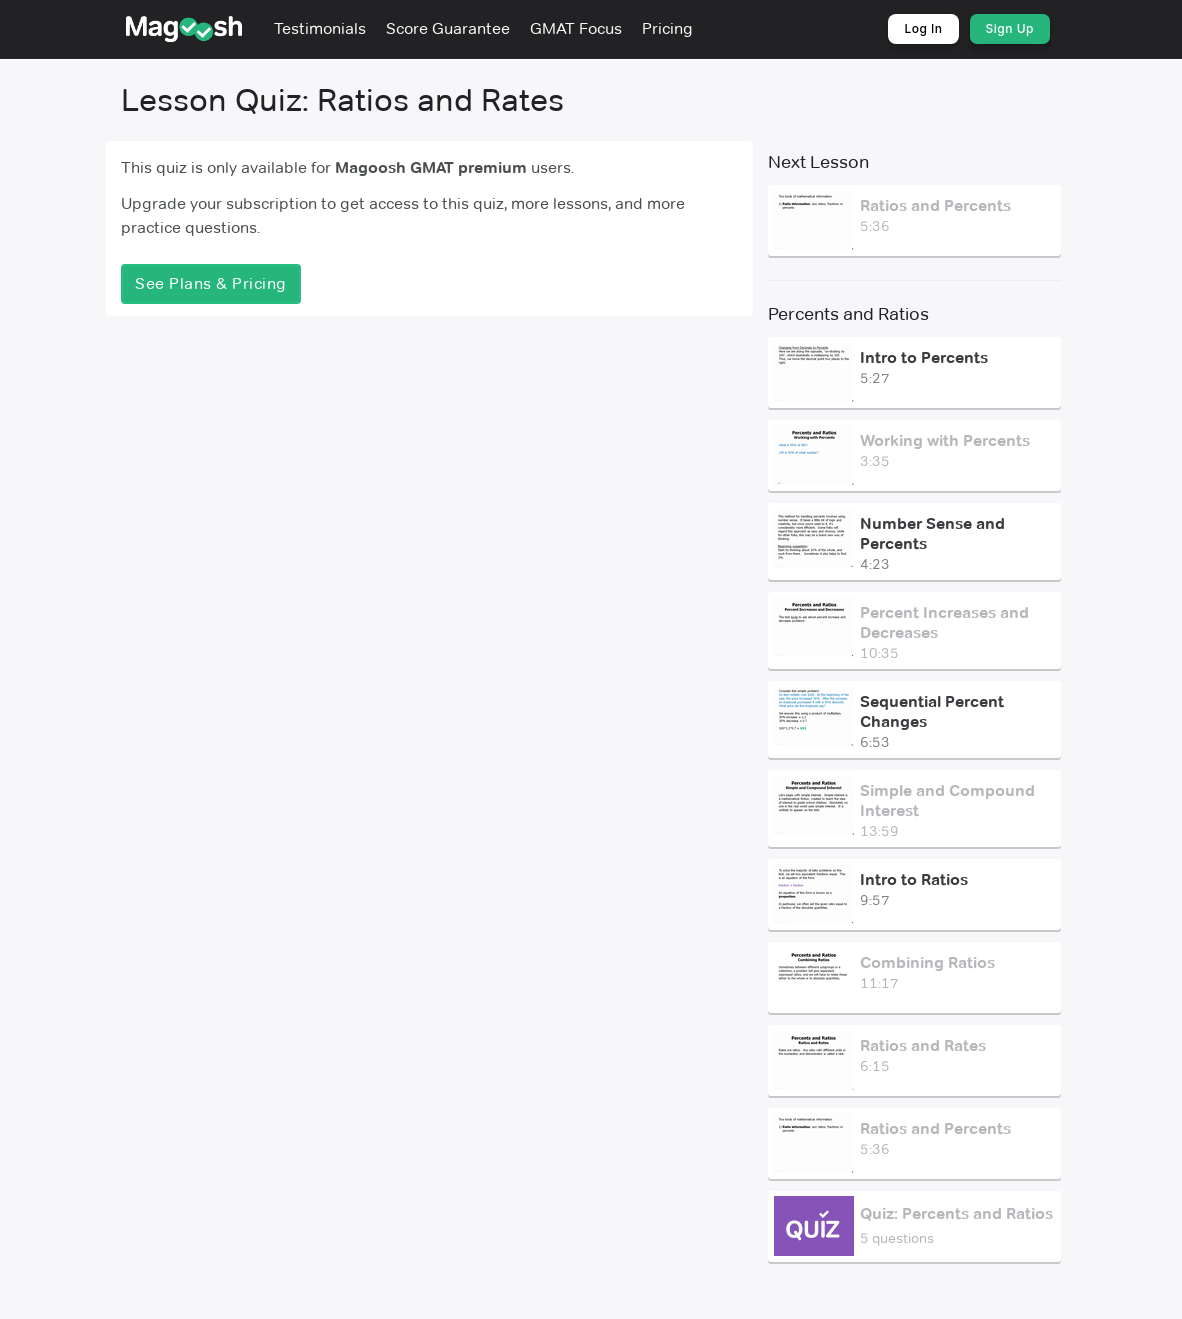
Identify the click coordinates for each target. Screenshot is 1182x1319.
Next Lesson (818, 162)
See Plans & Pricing (211, 283)
